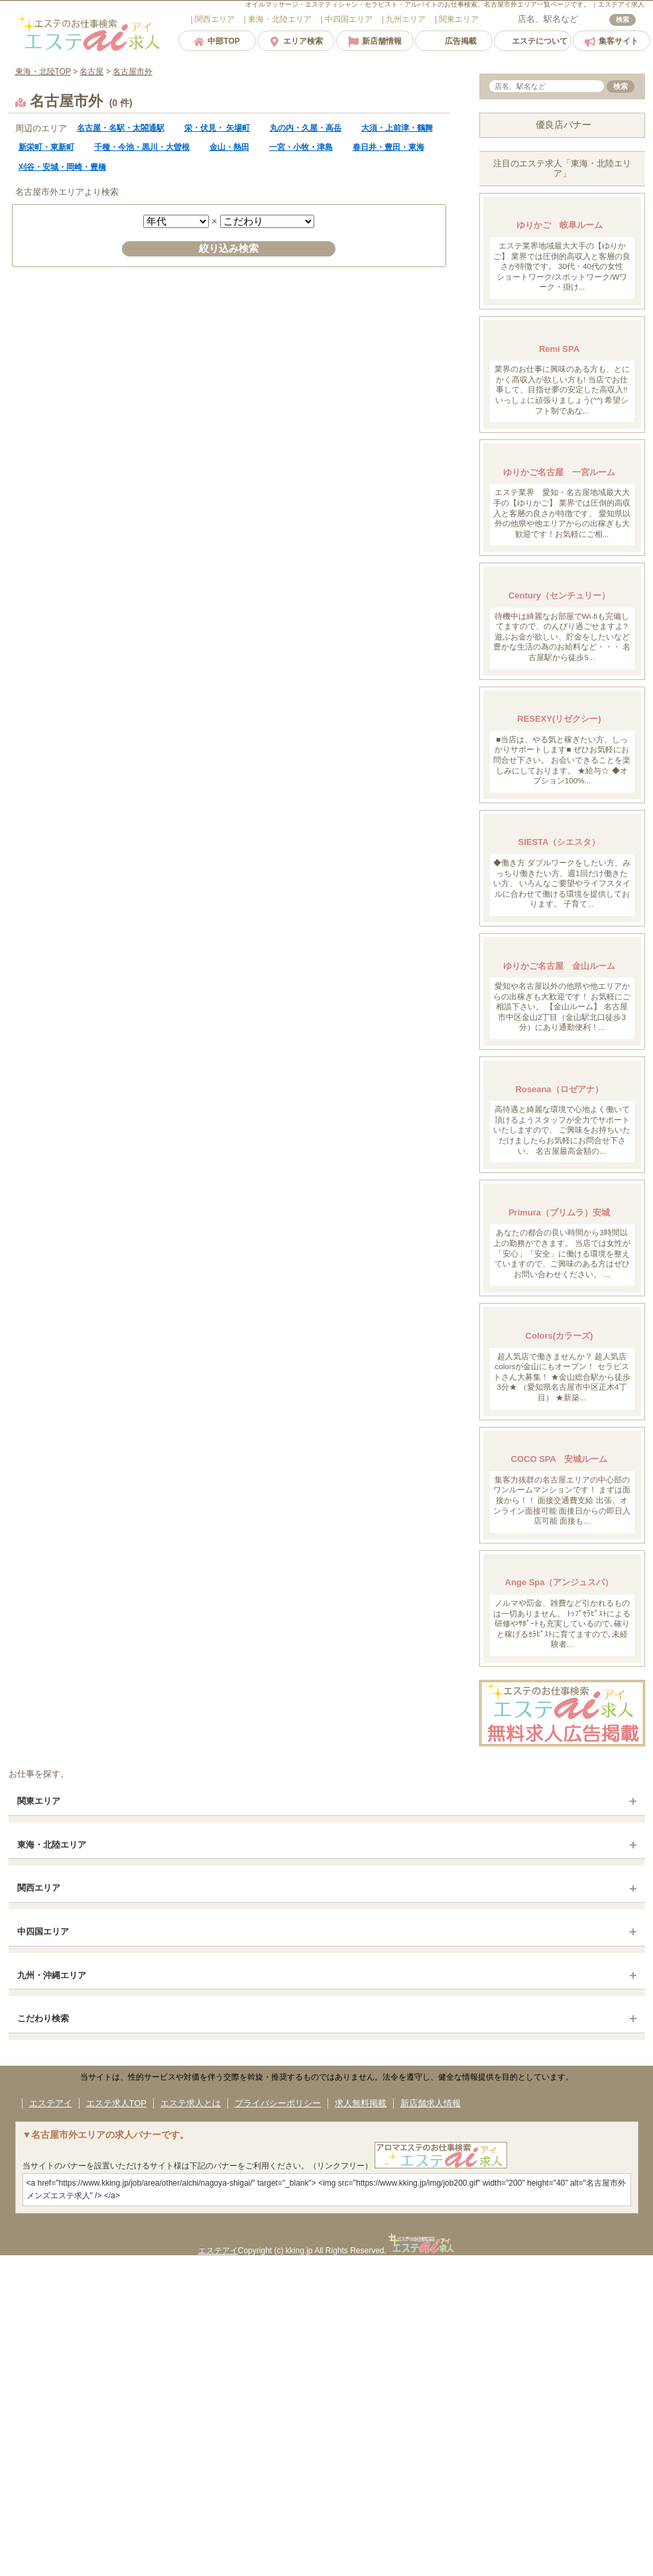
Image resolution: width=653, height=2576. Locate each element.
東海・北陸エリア (51, 1845)
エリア (214, 19)
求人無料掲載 (360, 2103)
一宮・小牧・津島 (301, 147)
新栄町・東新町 (46, 147)
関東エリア (38, 1801)
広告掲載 (454, 41)
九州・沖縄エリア (51, 1975)
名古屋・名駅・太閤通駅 (120, 128)
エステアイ (50, 2103)
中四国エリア (43, 1931)
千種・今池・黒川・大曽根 (142, 147)
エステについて (532, 41)
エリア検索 (296, 41)
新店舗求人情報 (430, 2103)
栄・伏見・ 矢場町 (217, 128)
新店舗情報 (375, 41)
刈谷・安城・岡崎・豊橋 (62, 167)
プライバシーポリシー (278, 2103)
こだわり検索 (43, 2018)
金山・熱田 (229, 147)
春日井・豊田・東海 (388, 147)
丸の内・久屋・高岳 (305, 128)
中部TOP (216, 41)
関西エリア (38, 1888)
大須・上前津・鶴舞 (397, 128)
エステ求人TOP (116, 2103)
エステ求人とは (190, 2103)
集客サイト (611, 41)
